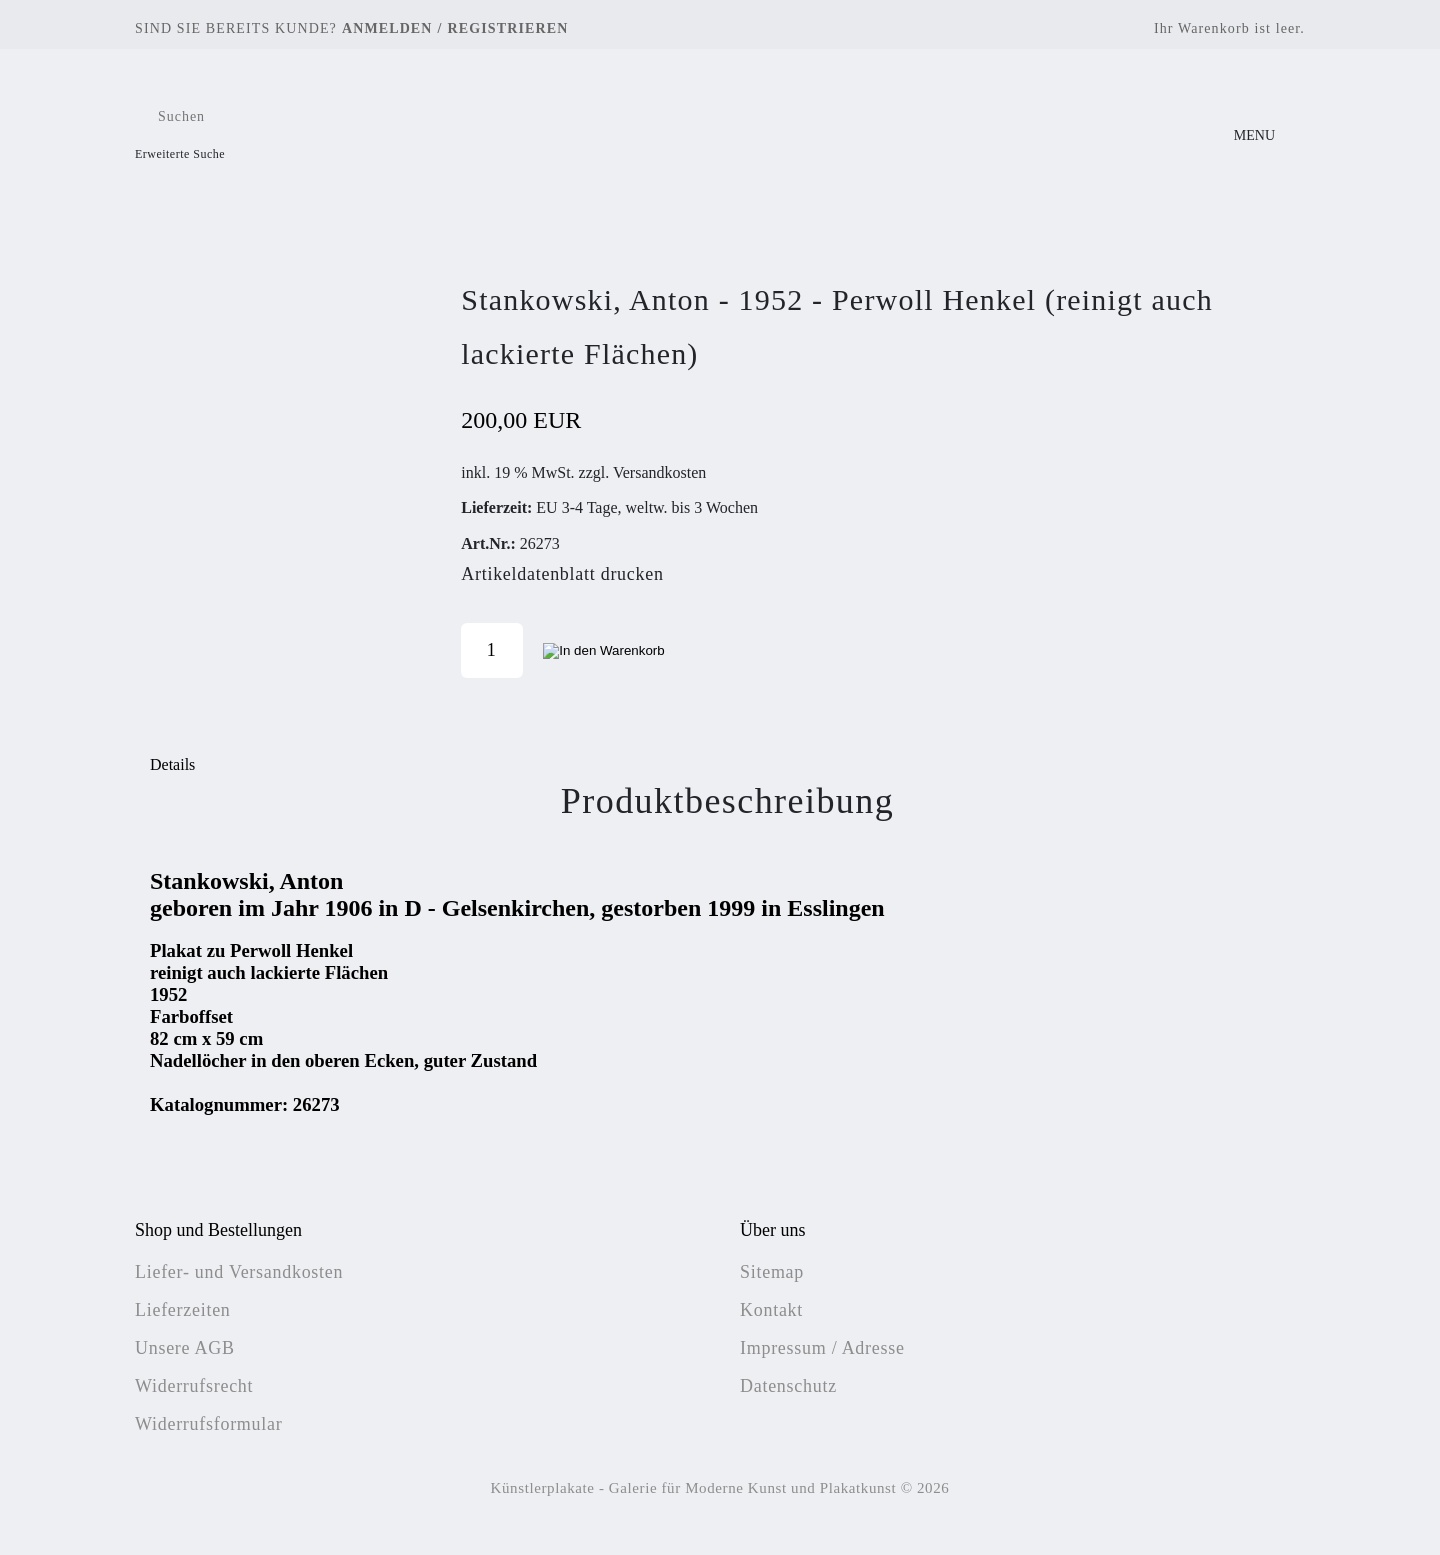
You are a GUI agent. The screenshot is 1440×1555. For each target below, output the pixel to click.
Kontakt (771, 1310)
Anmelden (387, 28)
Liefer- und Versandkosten (239, 1272)
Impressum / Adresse (822, 1348)
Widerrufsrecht (194, 1386)
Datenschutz (788, 1386)
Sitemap (772, 1272)
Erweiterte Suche (180, 154)
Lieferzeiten (183, 1310)
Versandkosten (659, 472)
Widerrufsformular (208, 1424)
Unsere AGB (185, 1348)
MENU (1254, 135)
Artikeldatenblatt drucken (562, 574)
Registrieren (508, 28)
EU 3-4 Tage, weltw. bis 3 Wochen (647, 507)
